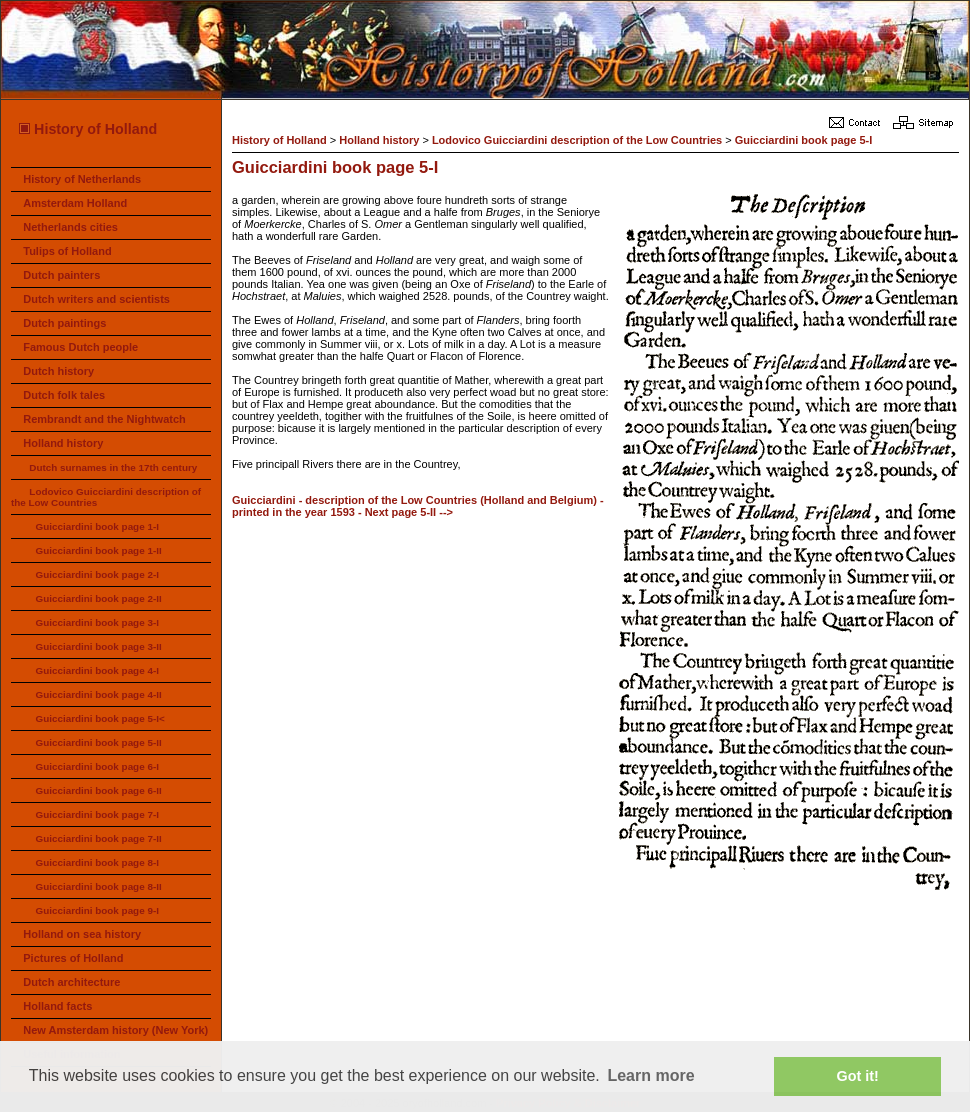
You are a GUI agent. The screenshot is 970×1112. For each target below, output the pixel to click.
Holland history (63, 443)
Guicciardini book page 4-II (98, 694)
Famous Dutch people (80, 347)
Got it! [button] (858, 1076)
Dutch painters (61, 275)
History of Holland (87, 129)
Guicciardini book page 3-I (96, 622)
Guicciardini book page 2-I (96, 574)
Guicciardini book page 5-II (98, 742)
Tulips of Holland (67, 251)
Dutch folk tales (64, 395)
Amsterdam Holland (75, 203)
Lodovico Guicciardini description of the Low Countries (577, 140)
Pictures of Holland (73, 958)
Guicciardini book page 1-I (96, 526)
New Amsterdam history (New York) (115, 1030)
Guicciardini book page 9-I (96, 910)
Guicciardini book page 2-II (98, 598)
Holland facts (57, 1006)
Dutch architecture (71, 982)
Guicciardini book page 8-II (98, 886)
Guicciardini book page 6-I (96, 766)
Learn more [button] (650, 1075)
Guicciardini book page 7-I (96, 814)
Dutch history (58, 371)
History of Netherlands (82, 179)
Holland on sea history (82, 934)
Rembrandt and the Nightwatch (104, 419)
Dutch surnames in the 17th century (113, 467)
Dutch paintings (64, 323)
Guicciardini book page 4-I (96, 670)
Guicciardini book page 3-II (98, 646)
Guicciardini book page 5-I (804, 140)
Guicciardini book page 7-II (98, 838)
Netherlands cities (70, 227)
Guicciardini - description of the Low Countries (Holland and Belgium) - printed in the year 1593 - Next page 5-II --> (418, 506)
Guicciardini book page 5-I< (99, 718)
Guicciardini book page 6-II (98, 790)
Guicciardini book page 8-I (96, 862)
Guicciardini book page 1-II (98, 550)
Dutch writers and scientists (96, 299)
